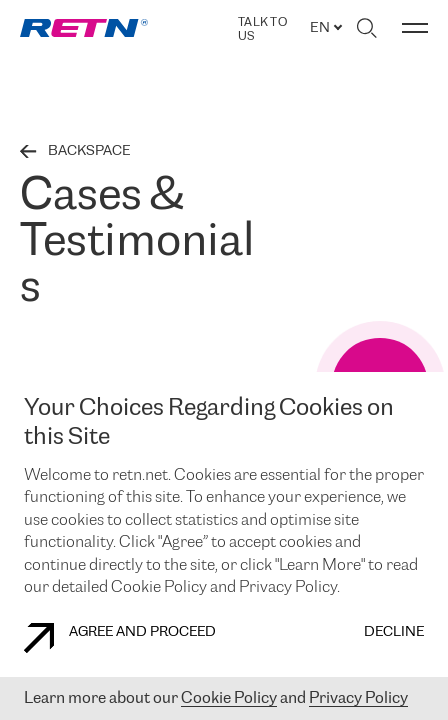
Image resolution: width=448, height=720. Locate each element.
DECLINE (394, 632)
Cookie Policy (229, 698)
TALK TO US (262, 29)
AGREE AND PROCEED (120, 638)
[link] (84, 28)
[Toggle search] (366, 28)
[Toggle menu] (415, 28)
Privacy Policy (358, 698)
